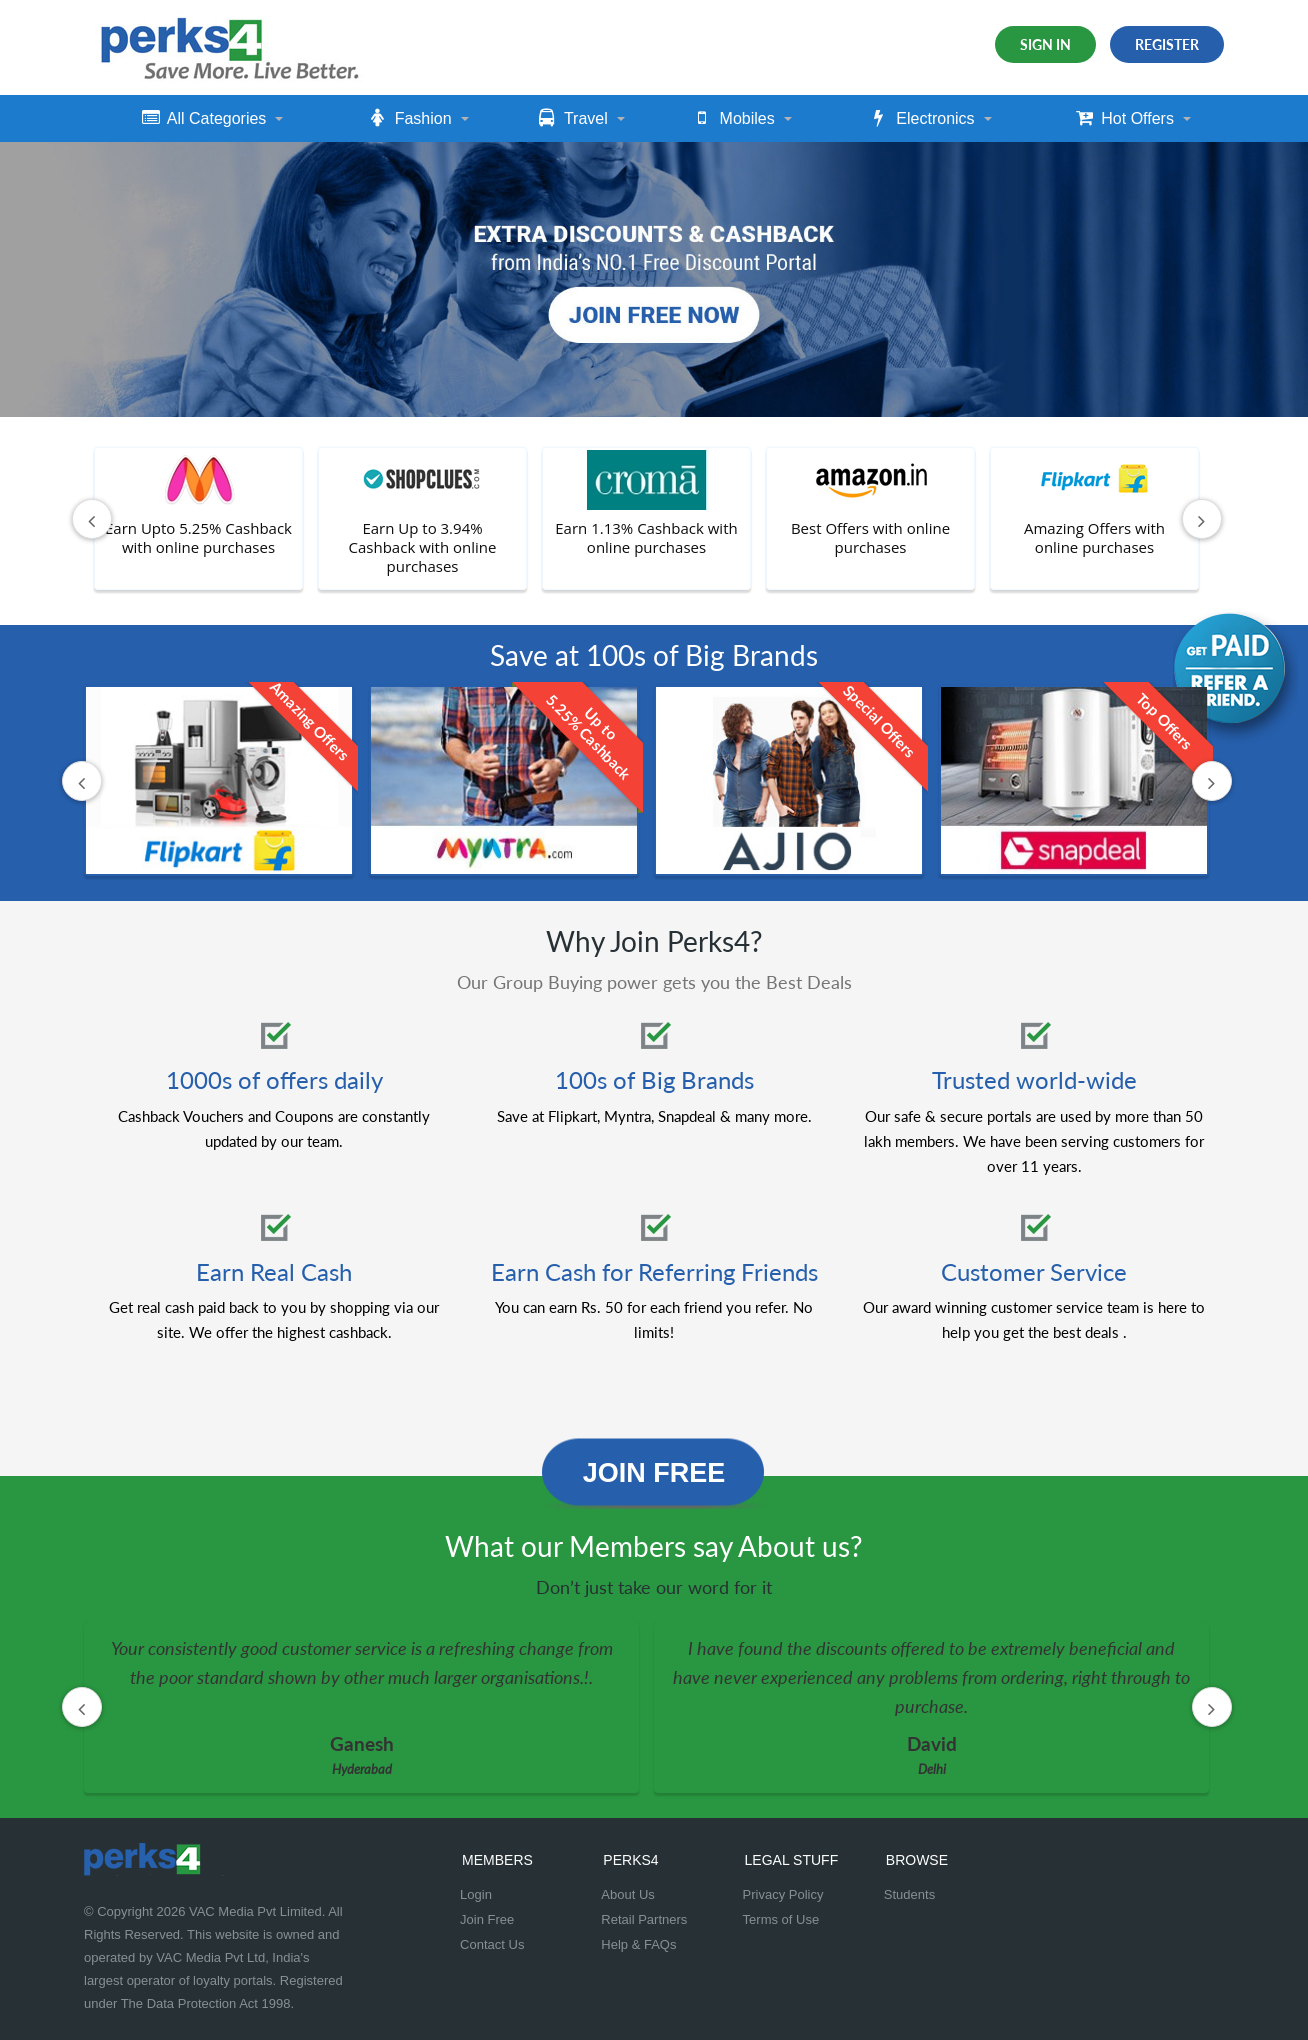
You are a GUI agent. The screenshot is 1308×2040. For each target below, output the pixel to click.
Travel (573, 118)
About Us (627, 1894)
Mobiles (735, 118)
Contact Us (492, 1944)
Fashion (411, 118)
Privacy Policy (783, 1894)
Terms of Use (781, 1919)
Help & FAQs (638, 1944)
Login (476, 1894)
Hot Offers (1125, 118)
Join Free (654, 1473)
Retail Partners (644, 1919)
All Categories (204, 118)
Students (909, 1894)
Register (1167, 44)
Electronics (922, 118)
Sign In (1045, 44)
